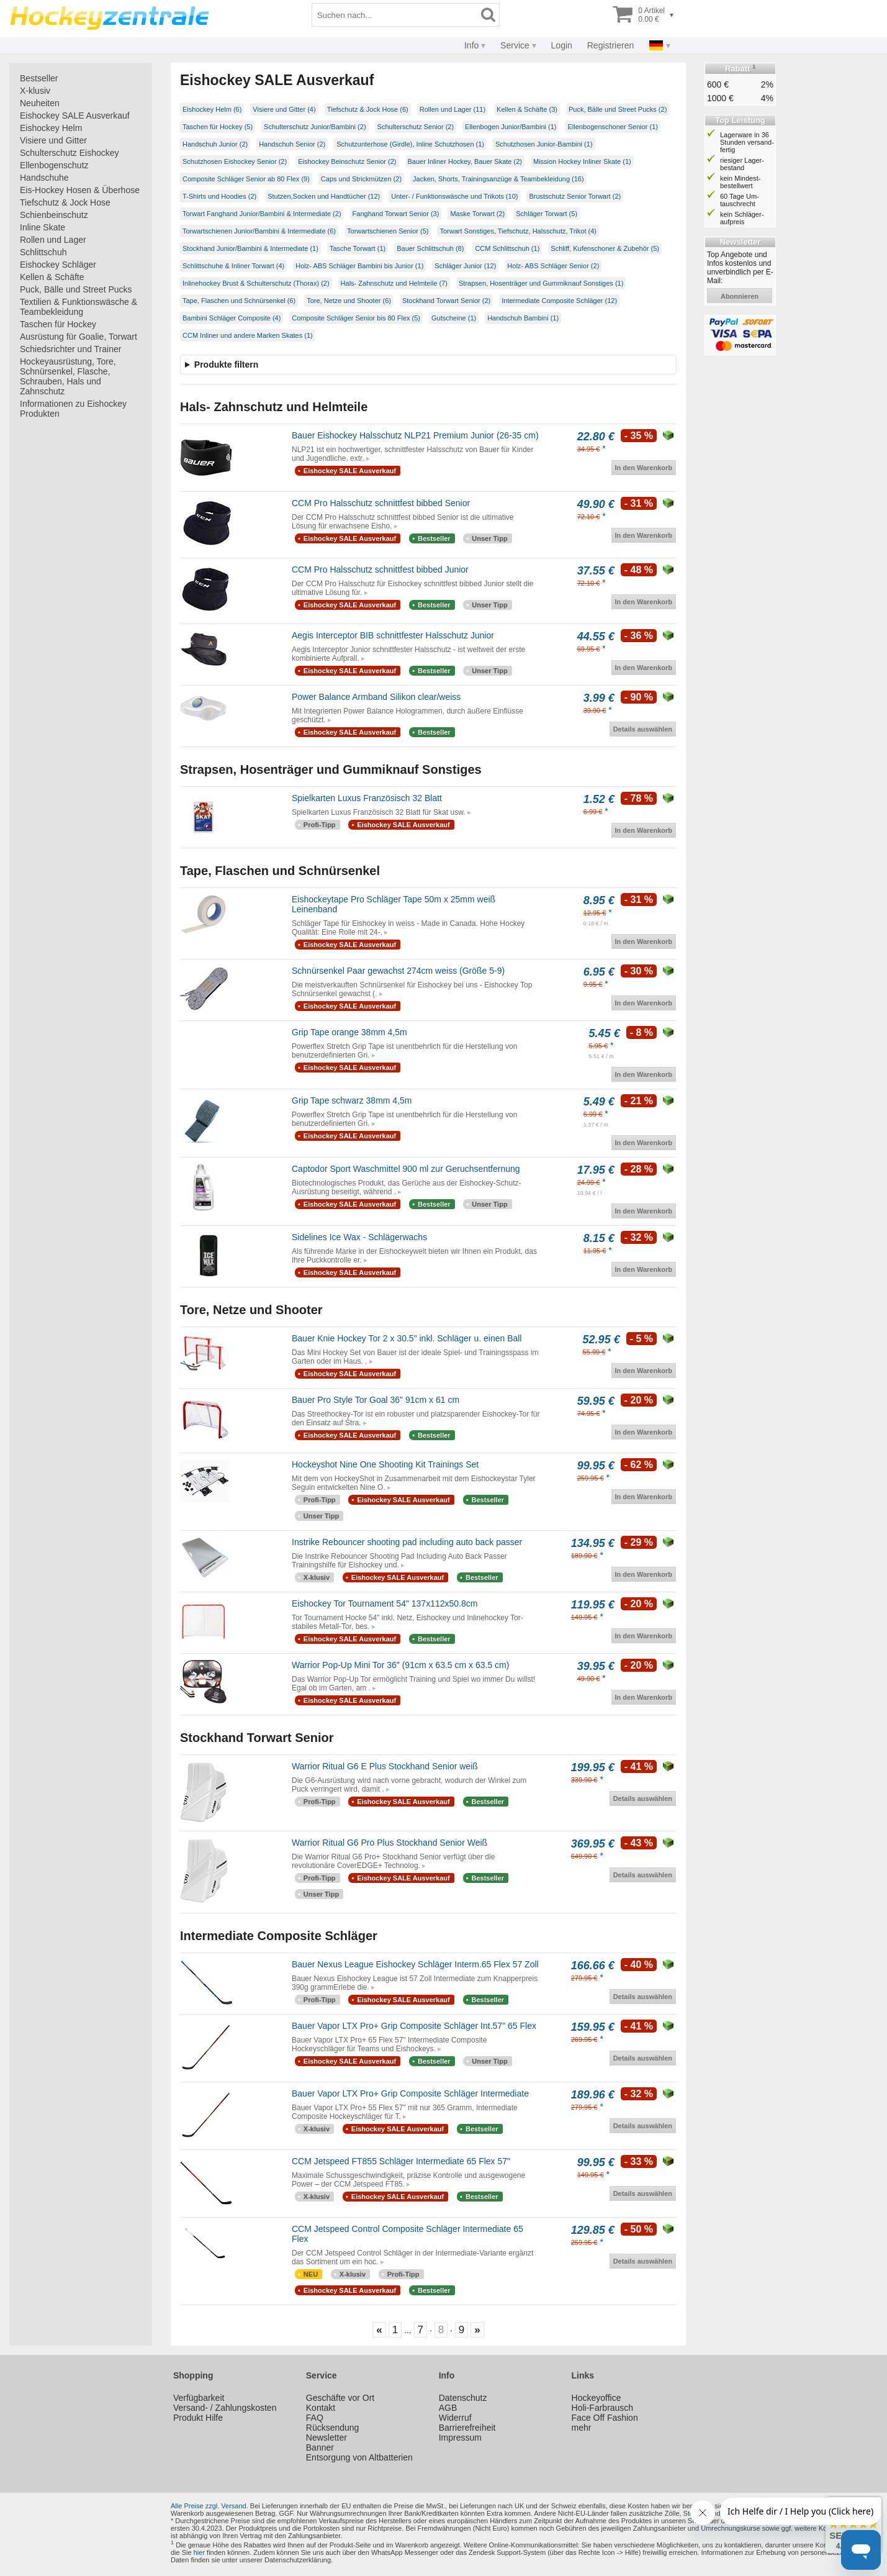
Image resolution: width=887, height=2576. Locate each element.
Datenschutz (463, 2398)
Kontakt (320, 2408)
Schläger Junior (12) (465, 266)
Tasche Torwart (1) (357, 248)
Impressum (460, 2437)
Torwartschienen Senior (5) (387, 231)
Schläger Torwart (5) (546, 213)
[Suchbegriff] (394, 15)
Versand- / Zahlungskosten (225, 2408)
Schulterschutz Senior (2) (415, 126)
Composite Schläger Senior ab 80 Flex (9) (246, 179)
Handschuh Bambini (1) (523, 318)
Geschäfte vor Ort (340, 2398)
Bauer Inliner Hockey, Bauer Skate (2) (465, 161)
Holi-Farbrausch (603, 2408)
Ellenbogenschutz (54, 165)
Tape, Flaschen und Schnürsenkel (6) (238, 300)
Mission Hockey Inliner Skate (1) (582, 161)
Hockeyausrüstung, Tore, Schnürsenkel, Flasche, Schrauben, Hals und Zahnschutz (68, 376)
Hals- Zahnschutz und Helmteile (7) (394, 283)
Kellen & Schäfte (52, 277)
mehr (582, 2428)
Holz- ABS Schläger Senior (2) (553, 266)
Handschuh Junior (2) (215, 144)
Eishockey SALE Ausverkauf (75, 115)
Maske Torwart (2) (477, 213)
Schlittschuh (43, 252)
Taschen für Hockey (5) (217, 126)
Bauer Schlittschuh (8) (430, 248)
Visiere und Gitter (53, 140)
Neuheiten (40, 103)
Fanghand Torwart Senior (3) (396, 213)
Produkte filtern (226, 365)
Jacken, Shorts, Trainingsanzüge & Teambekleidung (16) (498, 179)
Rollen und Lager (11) (452, 109)
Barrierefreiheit (467, 2428)
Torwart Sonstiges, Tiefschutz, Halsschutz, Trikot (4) (517, 231)
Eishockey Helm (51, 128)
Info (471, 45)
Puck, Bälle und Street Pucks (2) (618, 109)
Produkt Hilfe (198, 2418)
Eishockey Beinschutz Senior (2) (347, 161)
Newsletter (326, 2437)
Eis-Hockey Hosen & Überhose (80, 190)
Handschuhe (44, 178)
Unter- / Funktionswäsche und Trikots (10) (454, 196)
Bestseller (39, 78)
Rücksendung (332, 2428)
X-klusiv (35, 91)
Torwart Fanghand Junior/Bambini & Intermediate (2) (261, 213)
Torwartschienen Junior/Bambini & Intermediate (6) (259, 231)
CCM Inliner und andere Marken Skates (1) (247, 335)
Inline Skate (42, 227)
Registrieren (610, 45)
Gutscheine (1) (453, 318)
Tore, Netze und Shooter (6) (349, 300)
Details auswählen (642, 729)
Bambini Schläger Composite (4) (231, 318)
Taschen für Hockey (58, 324)
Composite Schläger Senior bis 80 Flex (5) (356, 318)
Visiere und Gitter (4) (284, 109)
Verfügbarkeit (199, 2398)
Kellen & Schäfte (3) (527, 109)
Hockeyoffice (596, 2398)
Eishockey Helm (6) (211, 109)
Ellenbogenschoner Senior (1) (612, 126)
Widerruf (455, 2418)
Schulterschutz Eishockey (69, 153)
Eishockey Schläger (58, 265)
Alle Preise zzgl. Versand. (209, 2506)
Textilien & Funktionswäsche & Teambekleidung (78, 307)
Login (561, 45)
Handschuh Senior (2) (292, 144)
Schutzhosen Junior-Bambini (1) (544, 144)
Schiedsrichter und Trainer (70, 349)
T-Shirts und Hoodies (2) (219, 196)
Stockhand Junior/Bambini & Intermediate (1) (250, 248)
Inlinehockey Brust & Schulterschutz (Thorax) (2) (256, 283)
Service (514, 45)
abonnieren (740, 296)
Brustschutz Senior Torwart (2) (575, 196)
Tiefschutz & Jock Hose (65, 202)
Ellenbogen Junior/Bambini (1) (510, 126)
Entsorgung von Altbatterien (359, 2457)
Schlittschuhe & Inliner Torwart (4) (233, 266)
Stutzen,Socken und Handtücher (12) (324, 196)
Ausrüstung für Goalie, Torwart (78, 337)
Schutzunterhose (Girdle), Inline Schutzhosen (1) (410, 144)
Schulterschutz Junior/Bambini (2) (315, 126)
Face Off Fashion (605, 2418)
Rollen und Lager (53, 240)
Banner (320, 2447)
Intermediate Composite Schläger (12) (559, 300)
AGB (448, 2408)
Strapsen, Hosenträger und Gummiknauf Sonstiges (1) (541, 283)
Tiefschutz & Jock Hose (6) (367, 109)
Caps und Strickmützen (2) (361, 179)
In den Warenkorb (644, 467)
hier (199, 2552)
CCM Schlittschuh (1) (507, 248)
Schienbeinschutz (54, 215)
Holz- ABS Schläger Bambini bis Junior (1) (359, 266)
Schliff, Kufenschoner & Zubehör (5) (605, 248)
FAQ (314, 2418)
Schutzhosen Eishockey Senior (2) (234, 161)
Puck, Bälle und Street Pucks (76, 289)
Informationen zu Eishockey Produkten (73, 409)
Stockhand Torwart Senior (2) (446, 300)
